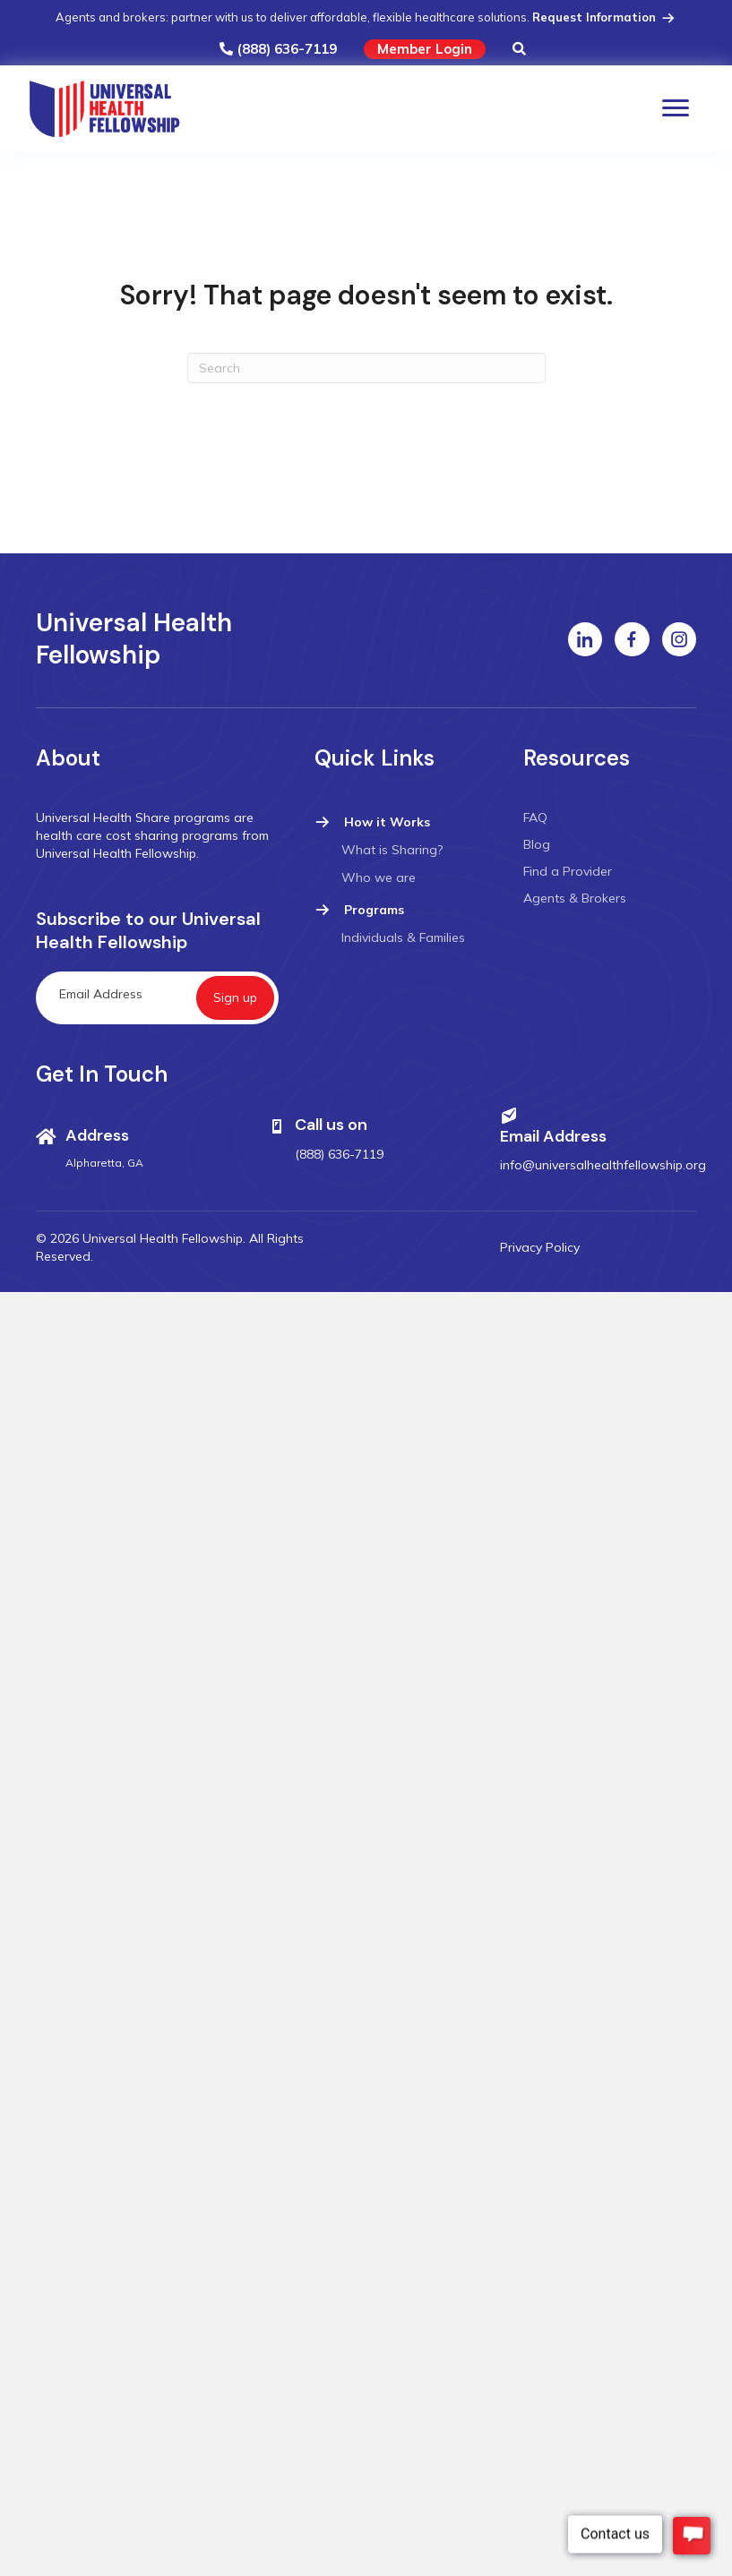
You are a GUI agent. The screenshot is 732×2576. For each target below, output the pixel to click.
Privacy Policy (540, 1247)
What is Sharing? (392, 850)
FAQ (535, 817)
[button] (519, 49)
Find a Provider (567, 871)
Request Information (604, 17)
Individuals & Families (403, 937)
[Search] (366, 368)
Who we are (378, 877)
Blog (536, 844)
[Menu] (675, 108)
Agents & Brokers (574, 898)
